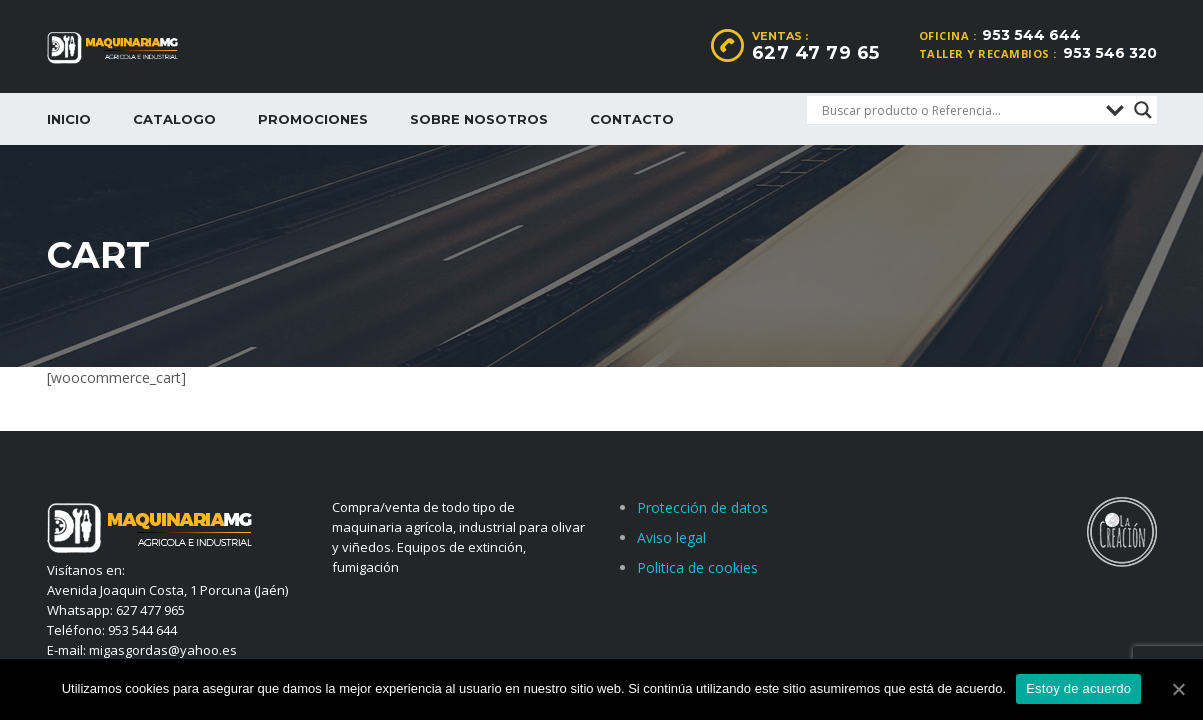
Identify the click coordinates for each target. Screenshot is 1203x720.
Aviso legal (671, 537)
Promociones (313, 119)
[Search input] (959, 110)
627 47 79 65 (816, 53)
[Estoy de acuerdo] (1178, 689)
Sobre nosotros (479, 119)
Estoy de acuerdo (1078, 688)
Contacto (632, 119)
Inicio (69, 119)
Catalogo (174, 119)
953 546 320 (1110, 53)
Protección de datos (702, 507)
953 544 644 (1031, 35)
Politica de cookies (697, 567)
